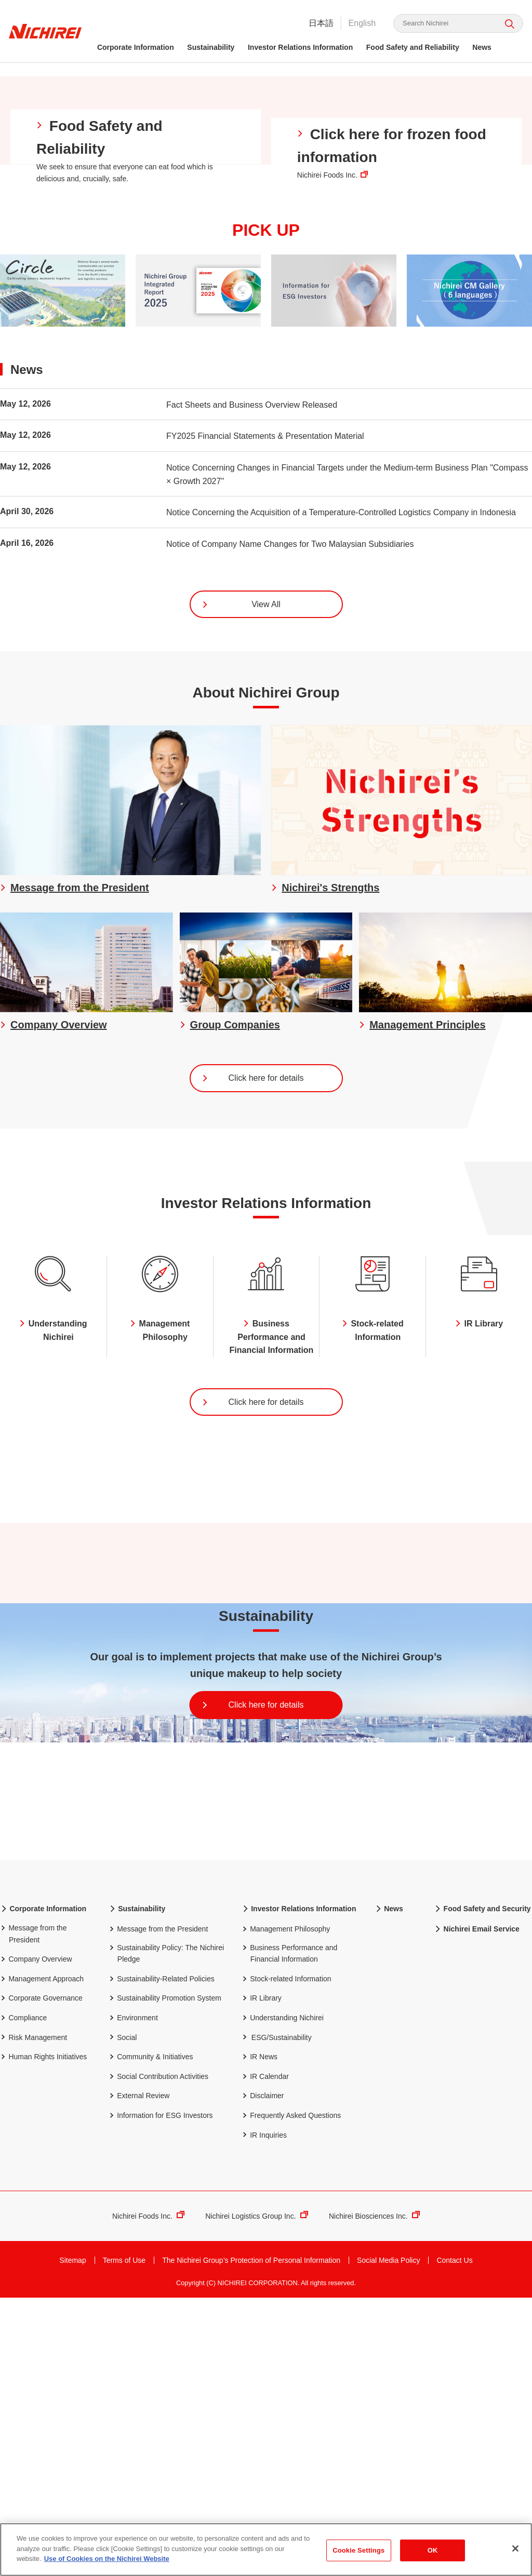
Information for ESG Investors (161, 2398)
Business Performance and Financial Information (289, 2235)
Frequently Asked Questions (291, 2398)
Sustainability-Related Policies (162, 2261)
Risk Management (33, 2320)
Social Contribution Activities (158, 2359)
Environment (133, 2300)
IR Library (262, 2281)
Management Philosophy (286, 2212)
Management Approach (42, 2261)
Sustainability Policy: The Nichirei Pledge (166, 2235)
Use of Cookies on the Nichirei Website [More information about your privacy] (106, 2558)
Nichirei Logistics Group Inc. (256, 2500)
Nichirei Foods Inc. (148, 2500)
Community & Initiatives (151, 2339)
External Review (139, 2378)
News (483, 47)
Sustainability (212, 47)
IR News (259, 2339)
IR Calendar (265, 2359)
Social (123, 2320)
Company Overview (36, 2242)
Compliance (23, 2300)
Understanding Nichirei (283, 2300)
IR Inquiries (264, 2417)
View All (241, 862)
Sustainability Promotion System (165, 2281)
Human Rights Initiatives (43, 2339)
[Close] (515, 2548)
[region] (266, 2549)
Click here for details (252, 1338)
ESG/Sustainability (281, 2320)
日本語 (319, 23)
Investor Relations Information (301, 47)
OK (433, 2550)
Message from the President (33, 2216)
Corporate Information (137, 47)
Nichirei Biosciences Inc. (374, 2500)
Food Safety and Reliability (414, 47)
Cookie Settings (358, 2550)
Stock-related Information (286, 2261)
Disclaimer (263, 2378)
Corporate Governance (41, 2281)
